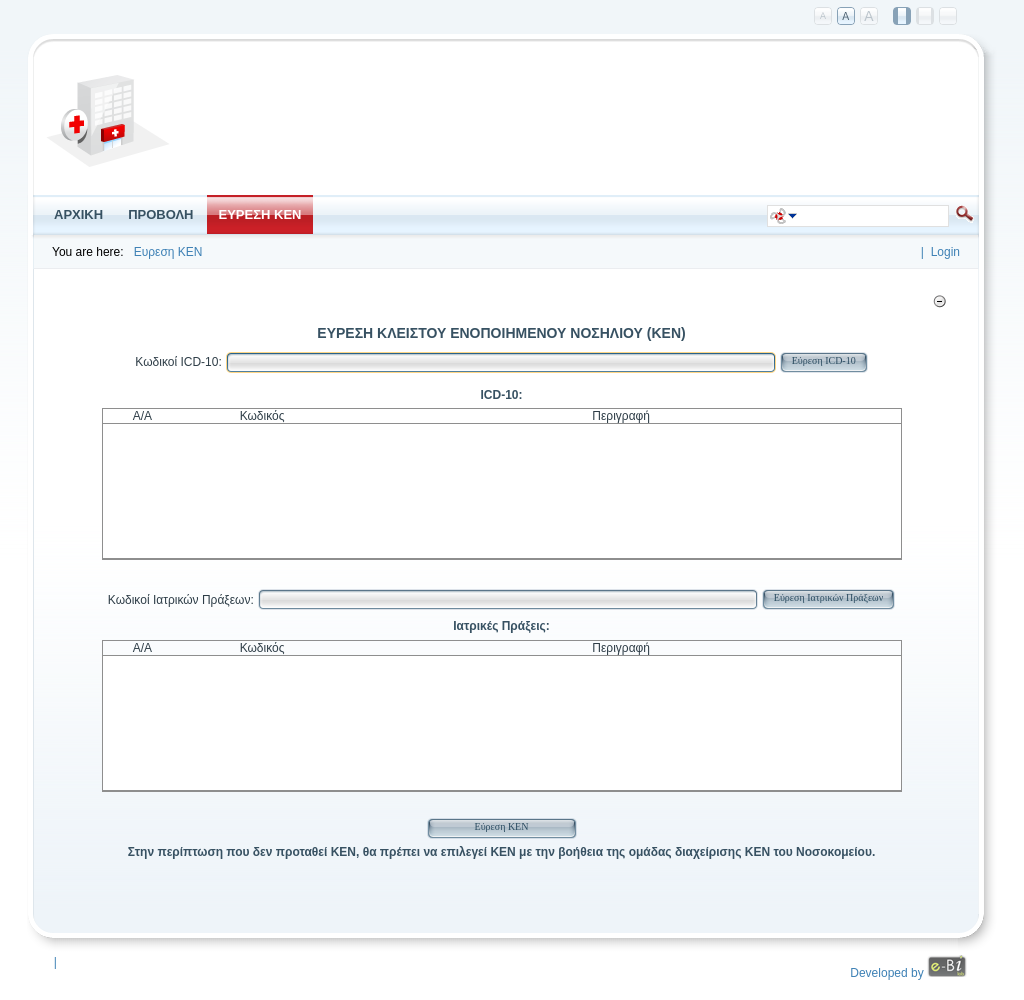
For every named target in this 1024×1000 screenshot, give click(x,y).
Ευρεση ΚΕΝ (168, 252)
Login (945, 252)
